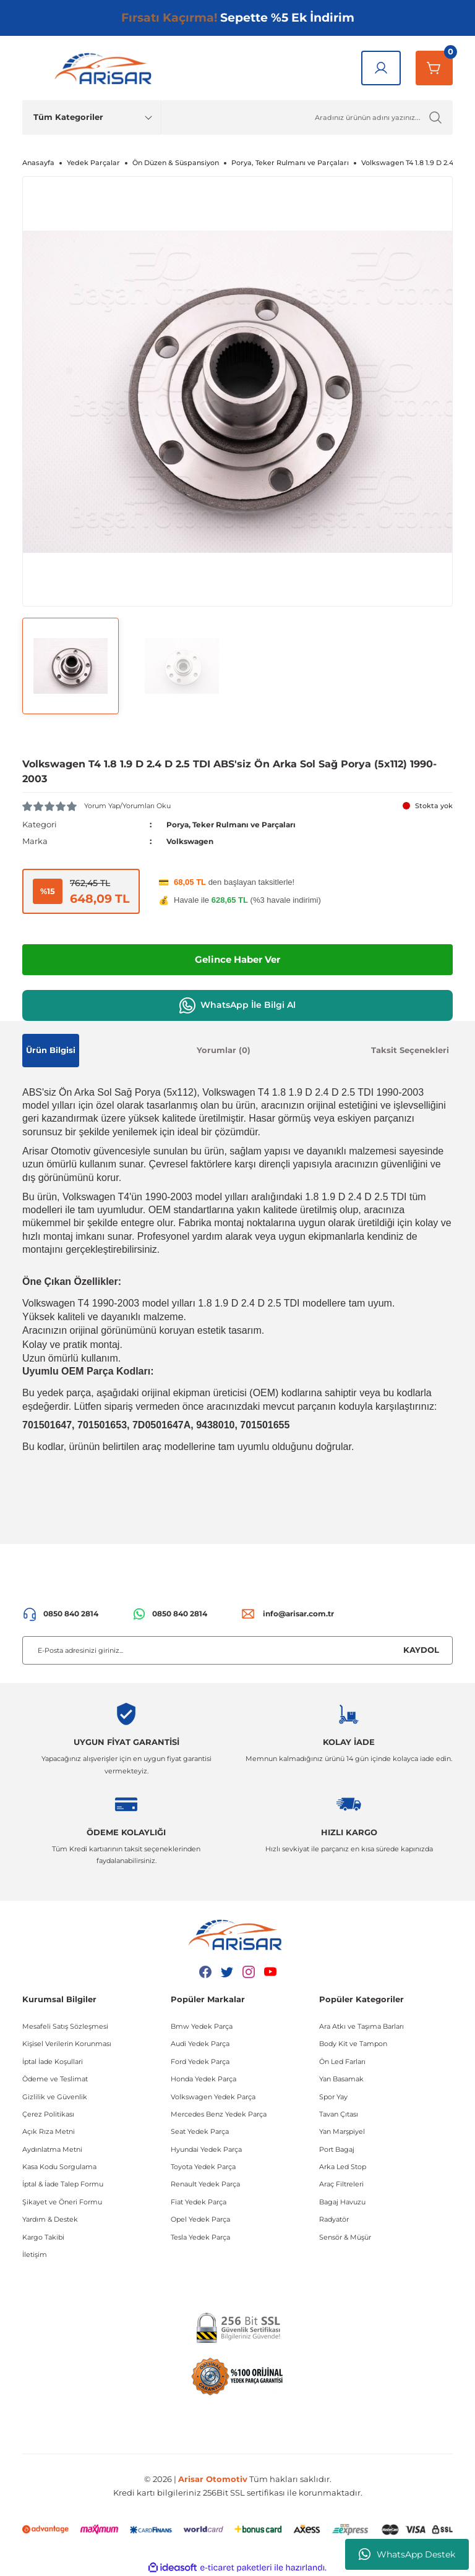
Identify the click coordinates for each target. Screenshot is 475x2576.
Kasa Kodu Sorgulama (59, 2166)
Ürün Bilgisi (50, 1050)
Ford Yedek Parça (200, 2061)
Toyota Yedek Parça (203, 2166)
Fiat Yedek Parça (198, 2202)
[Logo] (105, 68)
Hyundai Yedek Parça (206, 2148)
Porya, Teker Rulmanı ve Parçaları (238, 824)
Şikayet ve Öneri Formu (62, 2202)
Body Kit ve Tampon (353, 2043)
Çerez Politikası (48, 2114)
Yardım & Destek (50, 2219)
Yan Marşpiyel (342, 2131)
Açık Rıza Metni (48, 2131)
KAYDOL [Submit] (421, 1650)
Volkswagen (192, 841)
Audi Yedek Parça (200, 2043)
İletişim (34, 2254)
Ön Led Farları (342, 2061)
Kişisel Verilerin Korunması (66, 2043)
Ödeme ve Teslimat (55, 2079)
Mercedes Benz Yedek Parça (219, 2114)
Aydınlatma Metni (52, 2148)
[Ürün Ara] (307, 117)
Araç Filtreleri (341, 2184)
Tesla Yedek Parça (200, 2236)
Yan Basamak (341, 2079)
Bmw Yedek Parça (202, 2026)
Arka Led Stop (342, 2166)
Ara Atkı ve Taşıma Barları (361, 2026)
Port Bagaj (336, 2148)
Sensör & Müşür (345, 2236)
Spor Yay (333, 2096)
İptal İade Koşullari (52, 2061)
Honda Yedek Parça (203, 2079)
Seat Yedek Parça (200, 2131)
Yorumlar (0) (223, 1050)
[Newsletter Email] (237, 1650)
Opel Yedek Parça (200, 2219)
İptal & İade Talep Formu (62, 2184)
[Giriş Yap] (381, 68)
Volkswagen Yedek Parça (213, 2096)
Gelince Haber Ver (238, 959)
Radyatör (334, 2219)
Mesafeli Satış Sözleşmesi (65, 2026)
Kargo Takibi (43, 2236)
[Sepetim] (434, 68)
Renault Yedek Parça (205, 2184)
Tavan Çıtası (338, 2114)
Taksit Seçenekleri (410, 1050)
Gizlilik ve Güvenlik (54, 2096)
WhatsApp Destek (407, 2554)
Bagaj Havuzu (342, 2202)
